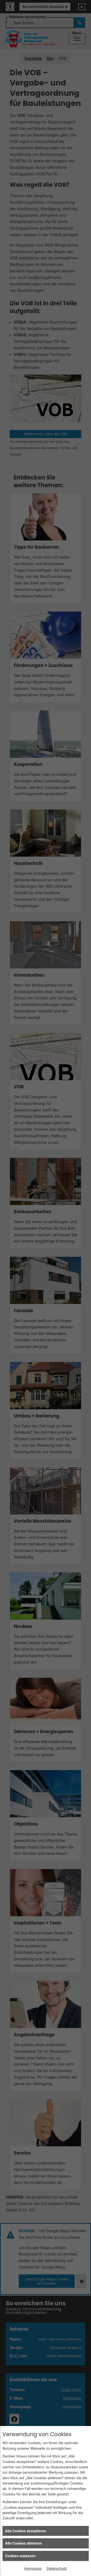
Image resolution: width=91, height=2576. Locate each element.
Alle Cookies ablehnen (23, 2543)
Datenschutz (57, 2568)
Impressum (33, 2568)
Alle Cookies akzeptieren (25, 2531)
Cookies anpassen (20, 2556)
